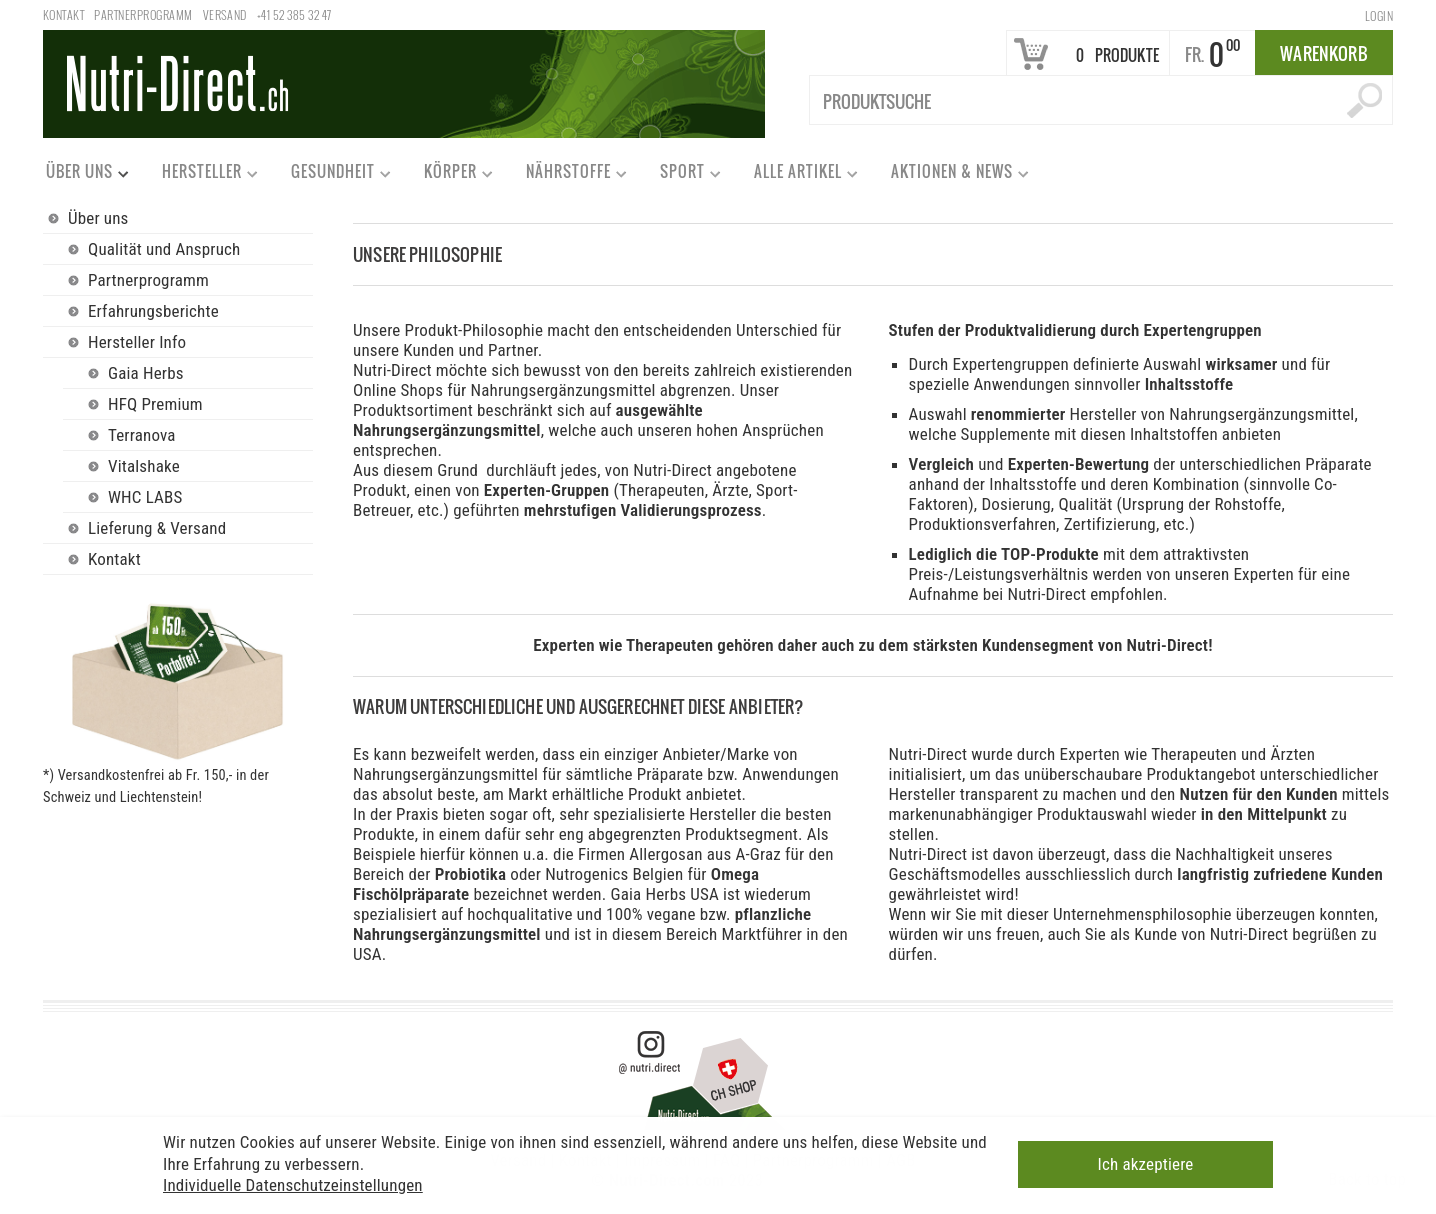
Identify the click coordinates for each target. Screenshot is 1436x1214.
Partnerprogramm (143, 14)
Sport (681, 175)
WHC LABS (145, 497)
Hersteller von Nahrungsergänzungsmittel (1212, 414)
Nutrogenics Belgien (616, 874)
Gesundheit (332, 175)
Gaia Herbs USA (664, 894)
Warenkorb (1324, 53)
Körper (449, 175)
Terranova (142, 435)
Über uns (78, 175)
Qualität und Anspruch (164, 249)
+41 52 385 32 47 (294, 14)
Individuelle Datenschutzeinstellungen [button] (293, 1182)
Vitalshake (144, 466)
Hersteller (201, 175)
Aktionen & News (951, 175)
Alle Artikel (797, 175)
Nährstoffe (567, 175)
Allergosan (667, 854)
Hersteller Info (137, 342)
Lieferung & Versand (157, 528)
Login (1379, 15)
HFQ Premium (155, 404)
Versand (225, 14)
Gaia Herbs (146, 373)
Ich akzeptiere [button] (1146, 1162)
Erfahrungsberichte (153, 311)
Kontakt (63, 14)
